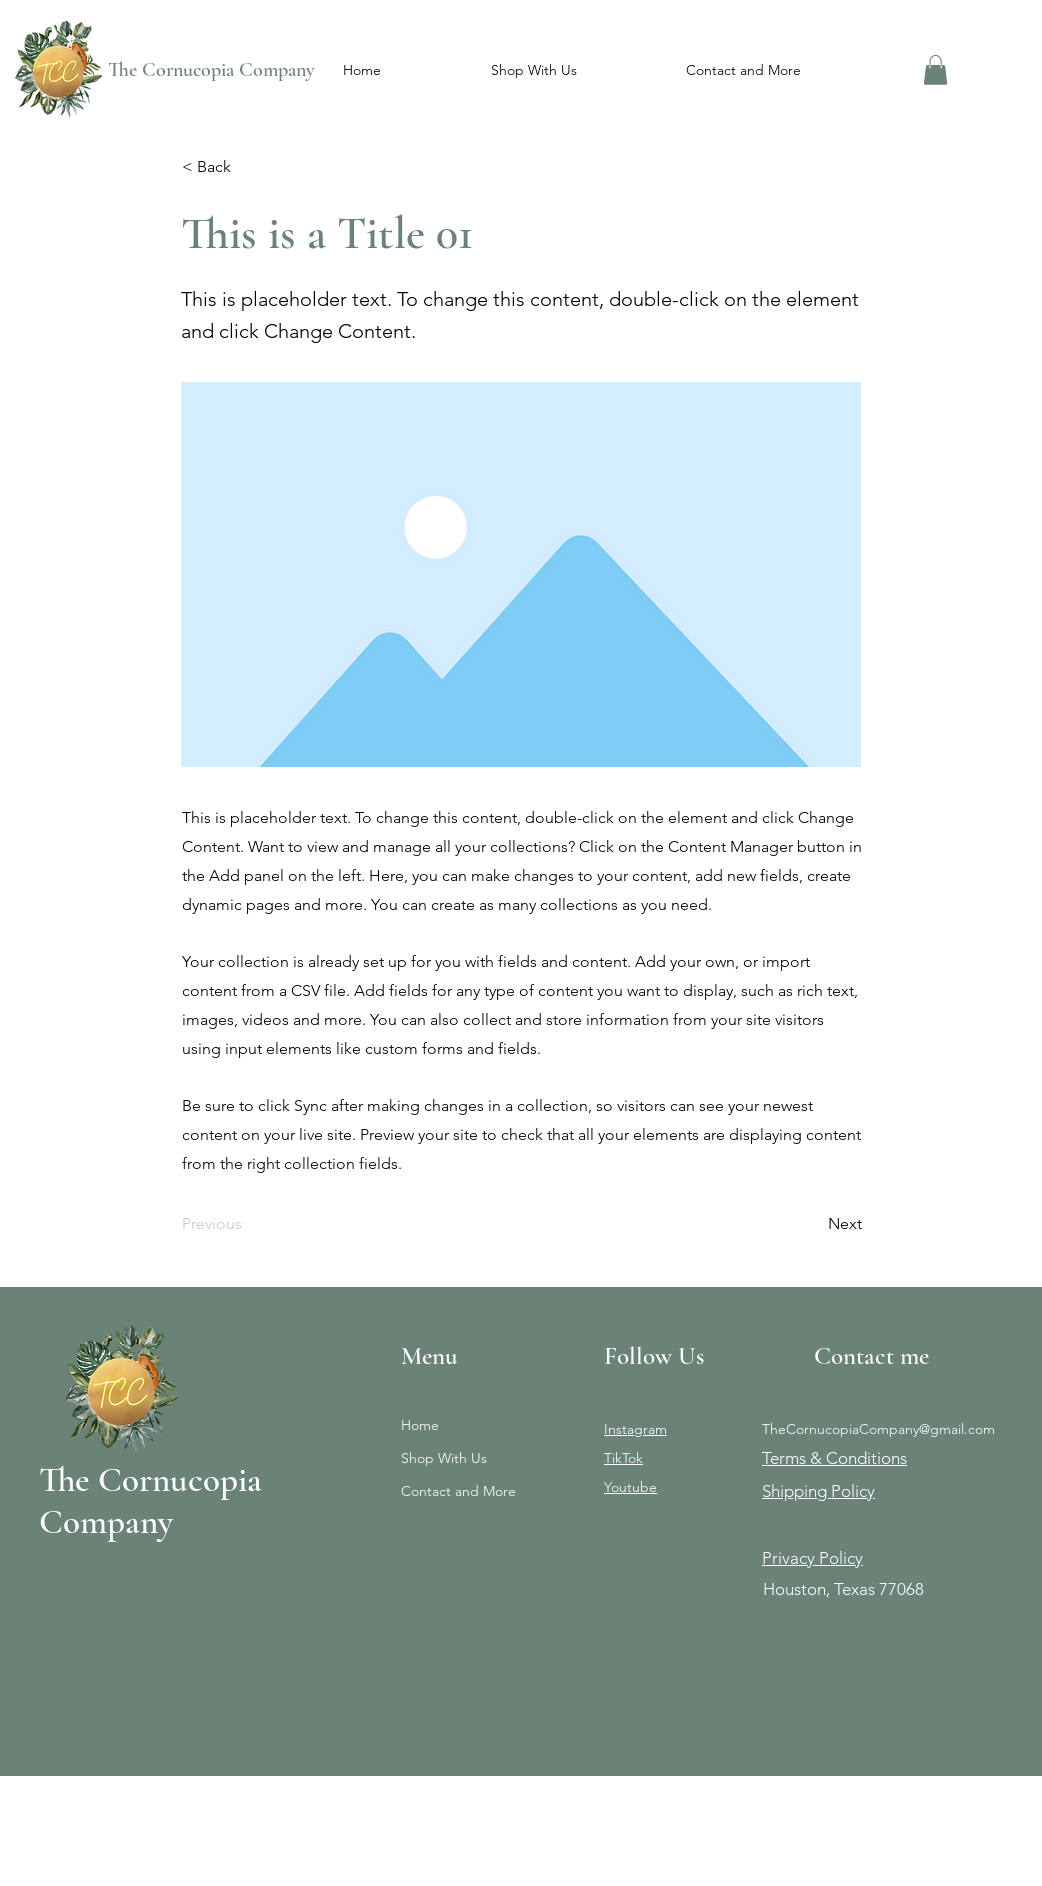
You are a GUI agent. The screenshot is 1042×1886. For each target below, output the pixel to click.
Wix (218, 1851)
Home (420, 1425)
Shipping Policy (818, 1491)
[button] (533, 70)
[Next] (812, 1225)
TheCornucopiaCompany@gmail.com (878, 1429)
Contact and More (458, 1491)
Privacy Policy (812, 1558)
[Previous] (248, 1225)
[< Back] (248, 167)
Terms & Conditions (834, 1458)
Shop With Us (444, 1458)
